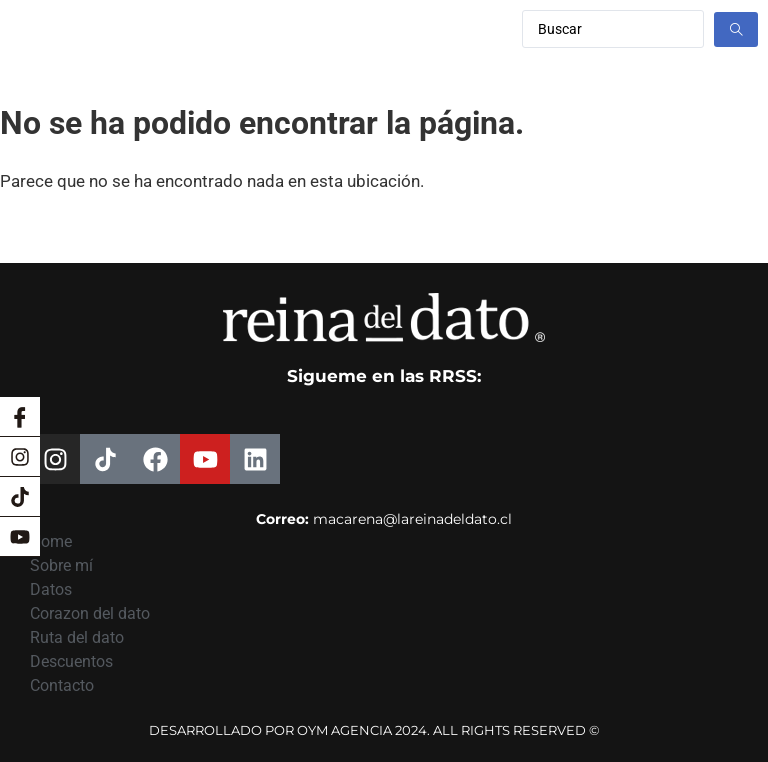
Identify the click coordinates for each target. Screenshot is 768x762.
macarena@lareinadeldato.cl (412, 519)
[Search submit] (736, 29)
